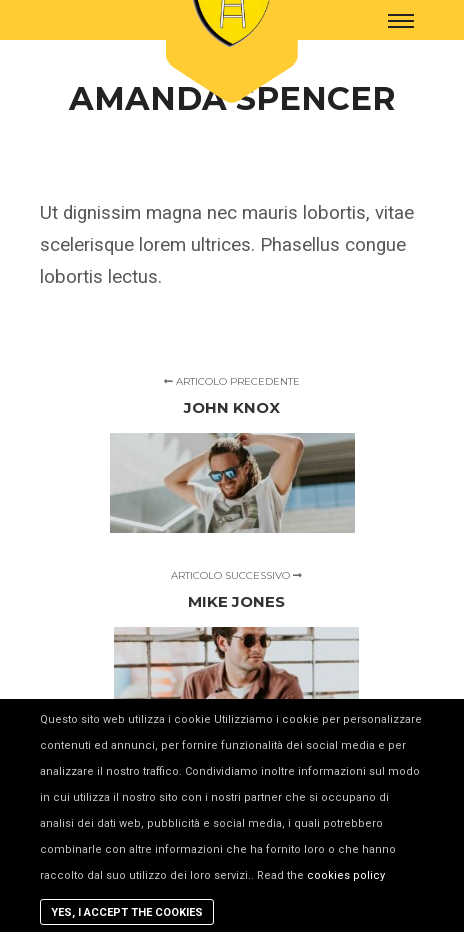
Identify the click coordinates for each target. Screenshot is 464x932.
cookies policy (346, 875)
